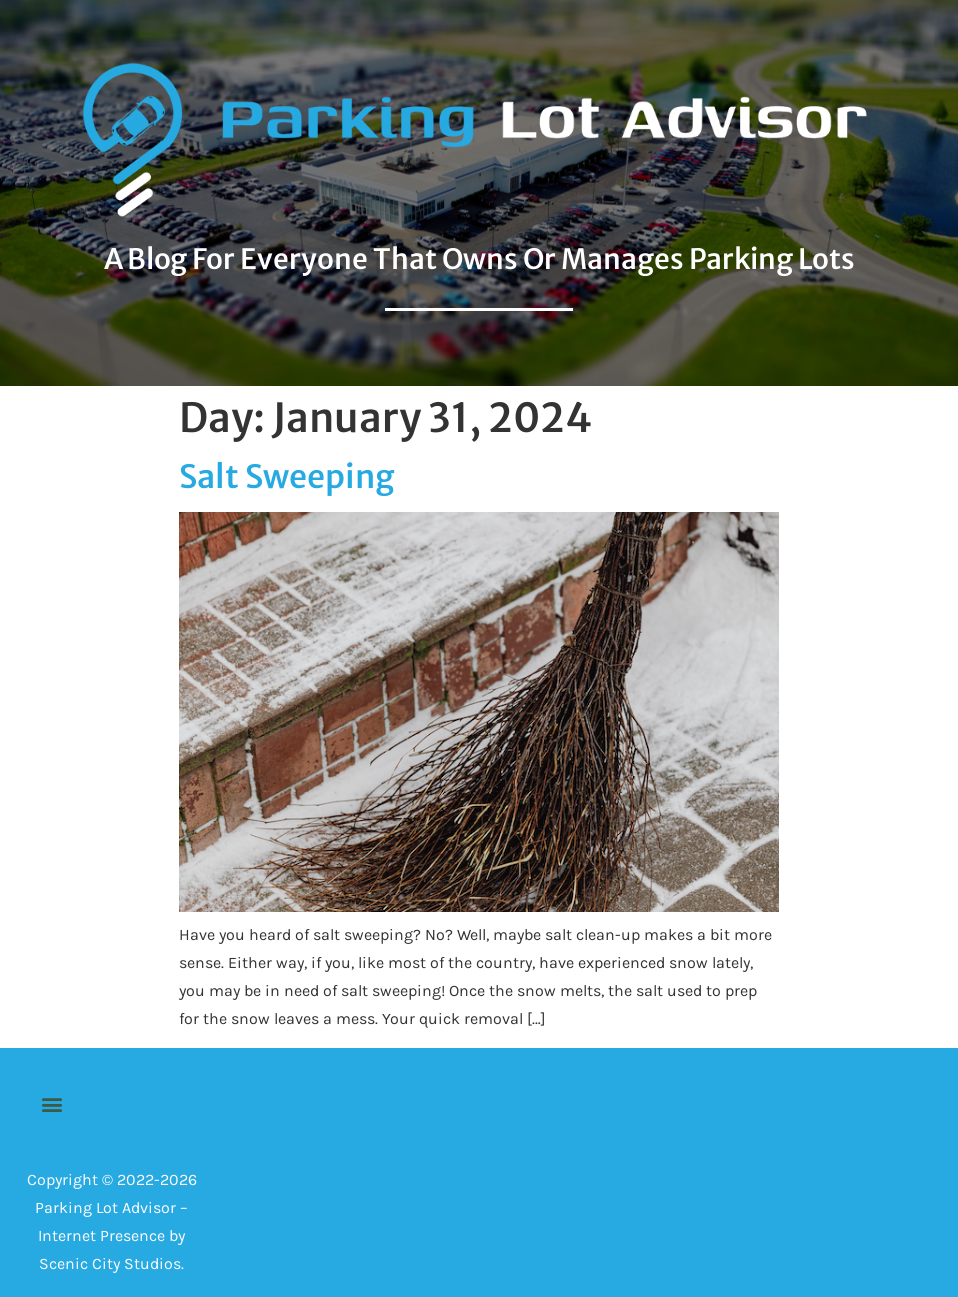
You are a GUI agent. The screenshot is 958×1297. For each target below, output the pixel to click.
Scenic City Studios (110, 1263)
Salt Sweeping (287, 477)
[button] (51, 1104)
